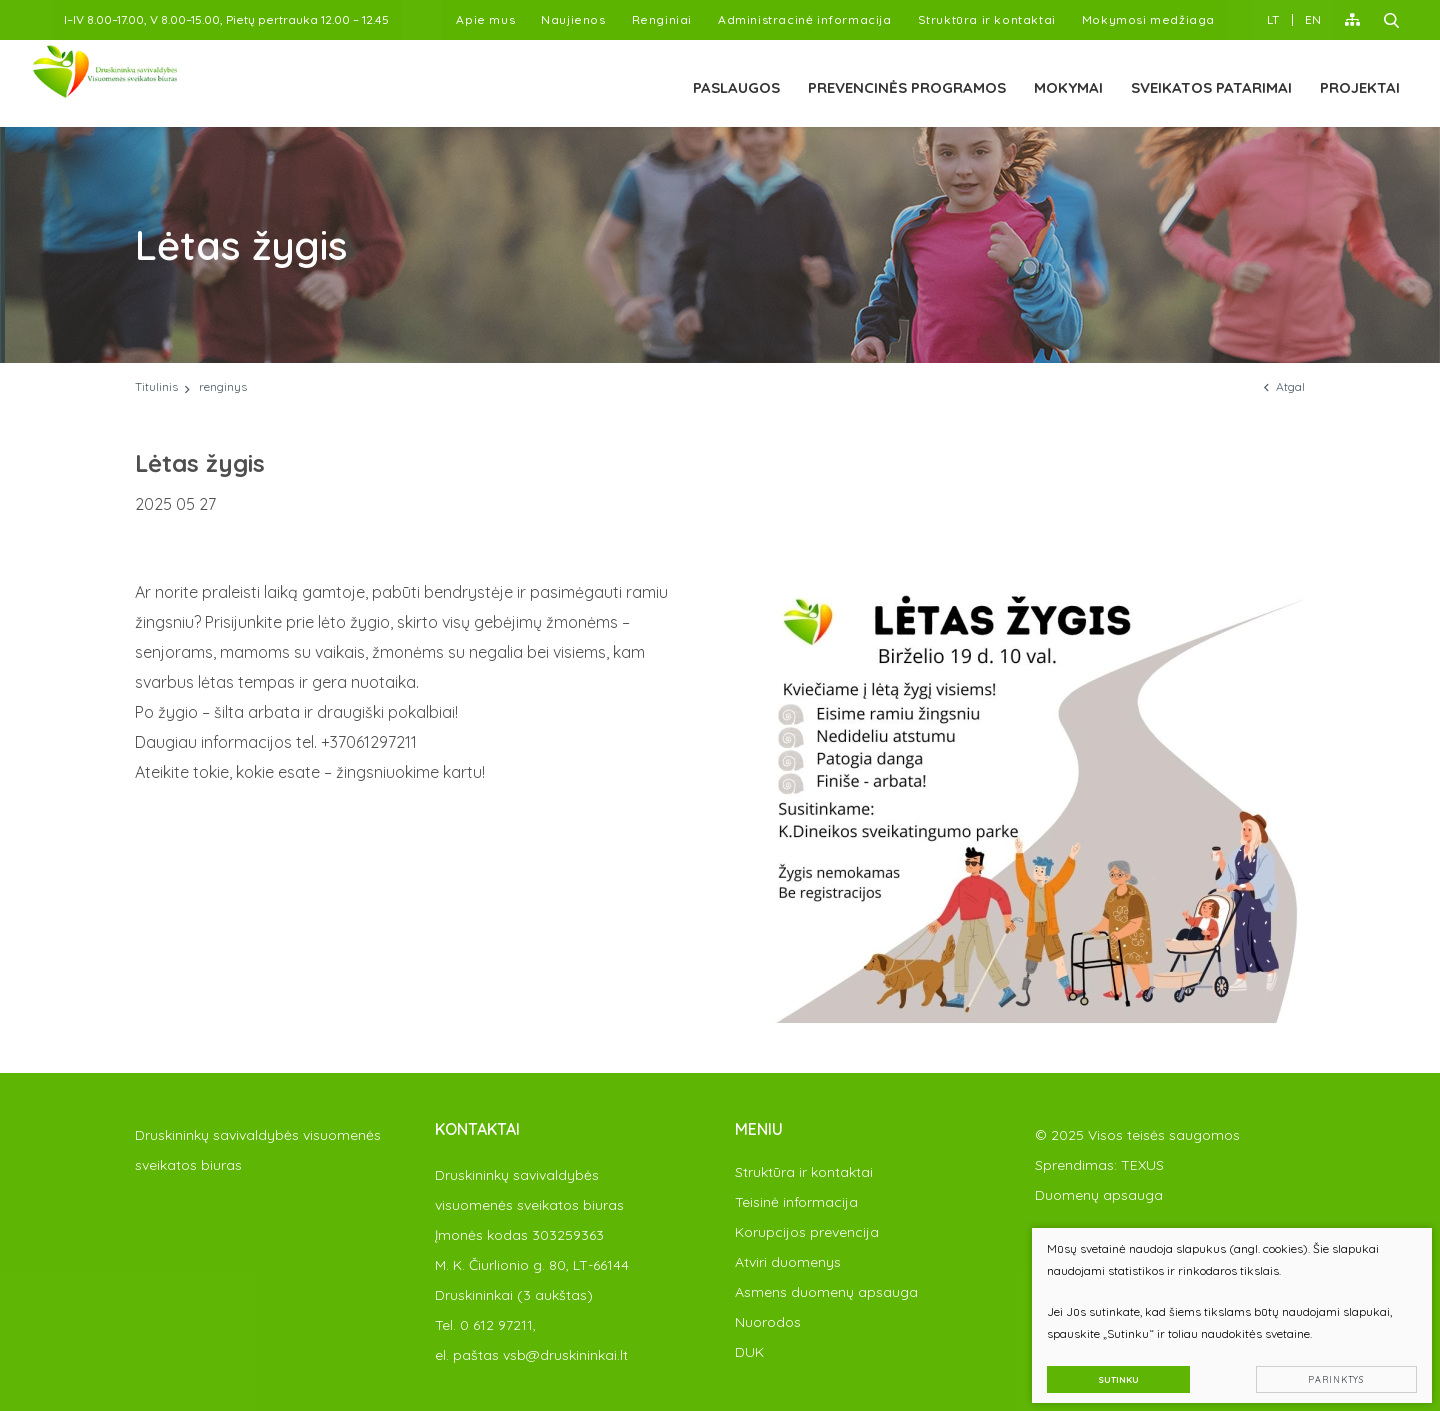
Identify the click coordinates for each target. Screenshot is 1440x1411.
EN (1313, 19)
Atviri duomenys (788, 1262)
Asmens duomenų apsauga (826, 1292)
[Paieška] (1392, 20)
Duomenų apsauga (1099, 1195)
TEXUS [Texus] (1142, 1165)
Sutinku (1106, 1367)
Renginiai (662, 19)
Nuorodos (768, 1322)
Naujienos (573, 19)
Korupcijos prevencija (807, 1232)
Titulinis (156, 386)
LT (1273, 19)
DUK (749, 1352)
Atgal (1284, 386)
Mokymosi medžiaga (1148, 19)
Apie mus (485, 19)
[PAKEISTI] (158, 83)
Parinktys (1325, 1367)
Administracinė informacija (805, 19)
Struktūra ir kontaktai (987, 19)
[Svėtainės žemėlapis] (1352, 20)
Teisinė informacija (796, 1202)
